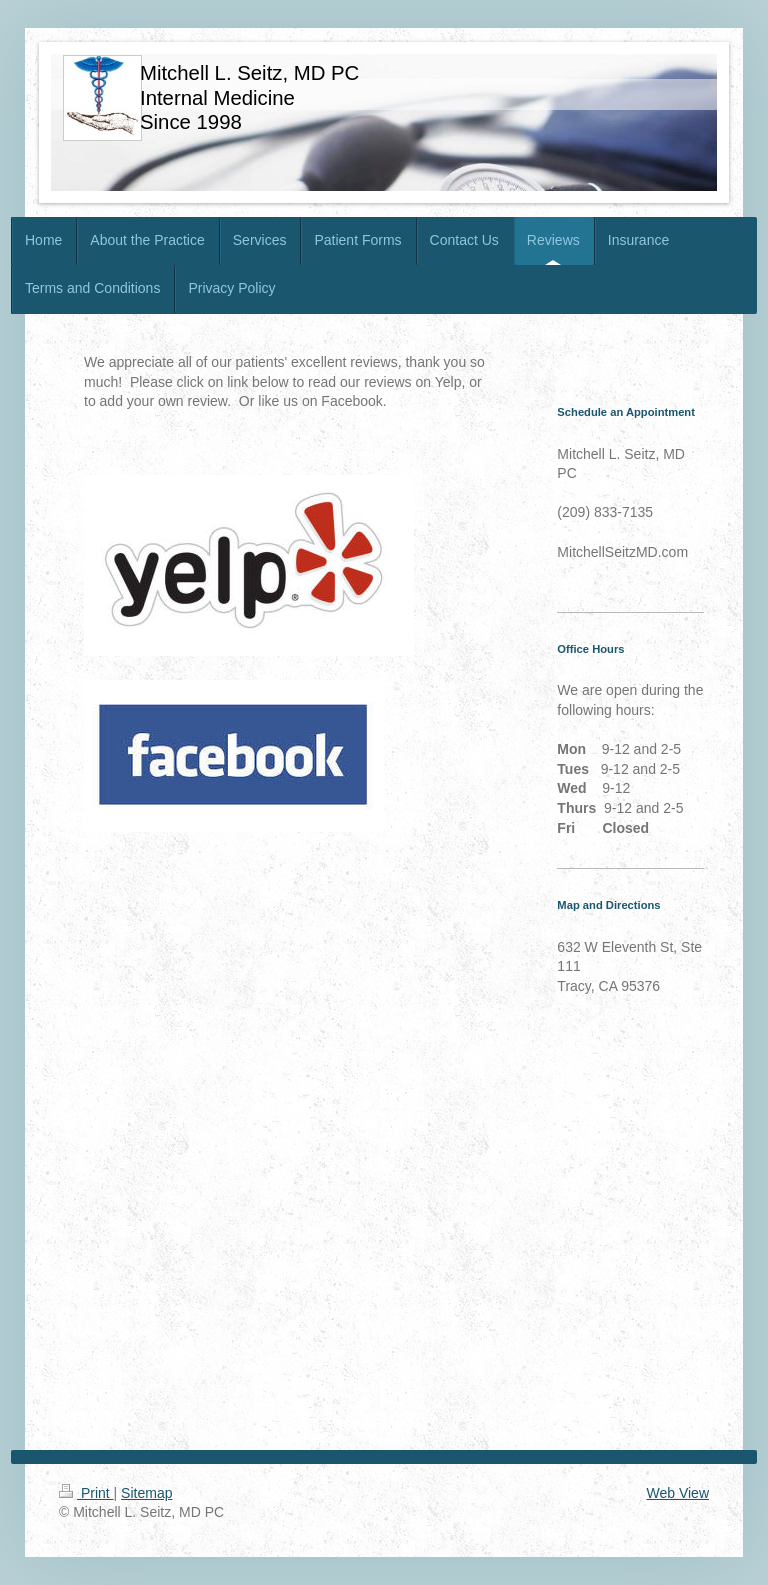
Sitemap (146, 1493)
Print (86, 1493)
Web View (677, 1493)
